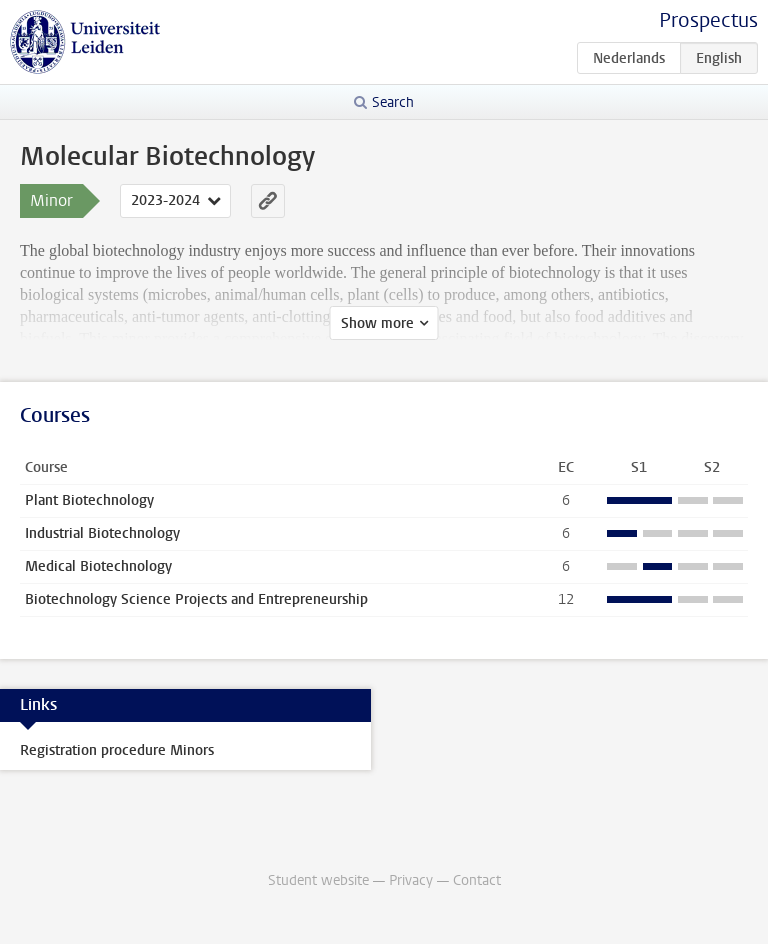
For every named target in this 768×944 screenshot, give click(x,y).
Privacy (411, 880)
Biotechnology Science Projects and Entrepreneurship (196, 599)
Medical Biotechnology (98, 566)
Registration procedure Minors (117, 750)
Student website (318, 880)
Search (393, 102)
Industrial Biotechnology (102, 533)
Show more (377, 323)
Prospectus (708, 20)
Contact (477, 880)
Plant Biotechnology (89, 500)
